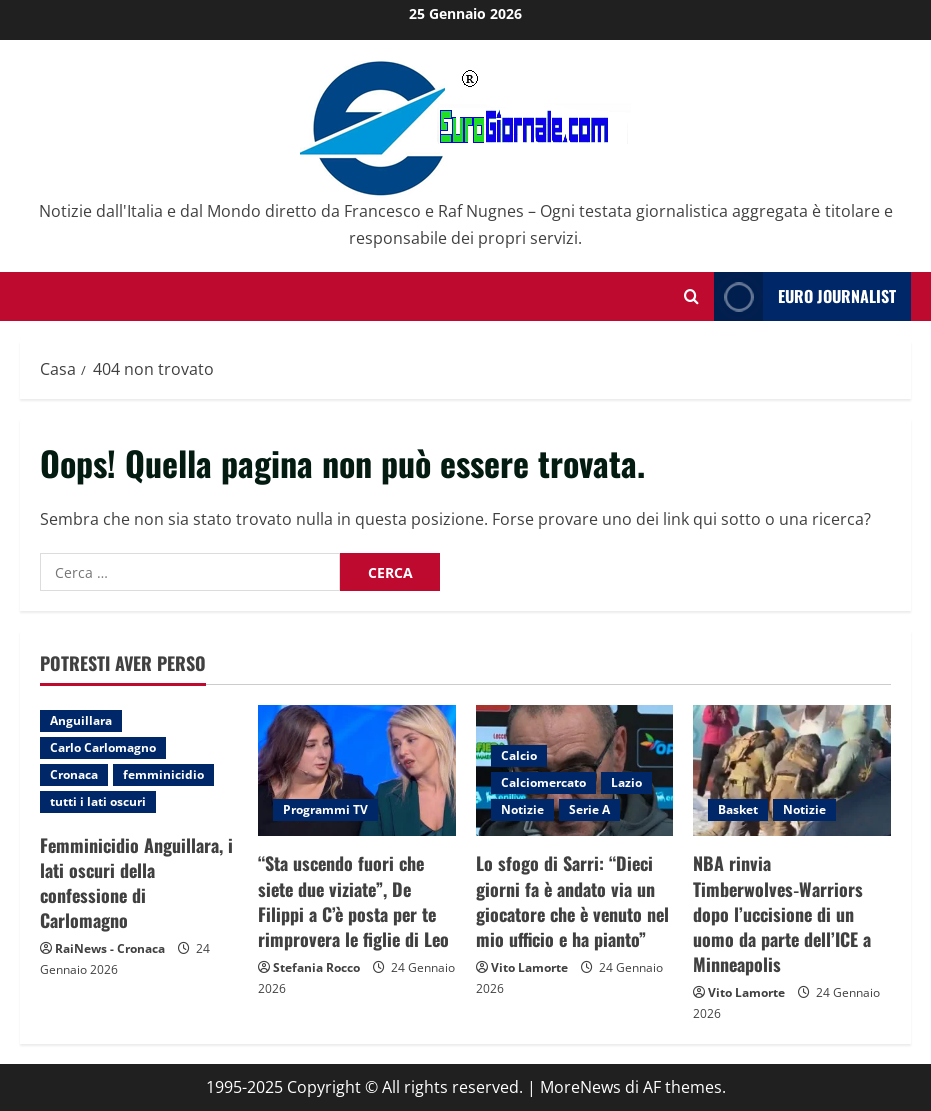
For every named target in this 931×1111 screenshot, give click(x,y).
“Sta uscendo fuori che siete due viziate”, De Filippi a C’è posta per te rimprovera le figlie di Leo (353, 901)
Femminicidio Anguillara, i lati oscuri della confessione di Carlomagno (136, 883)
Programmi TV (325, 809)
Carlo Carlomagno (103, 747)
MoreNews (580, 1087)
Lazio (626, 782)
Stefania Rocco (316, 967)
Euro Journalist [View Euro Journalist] (805, 296)
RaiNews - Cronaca (110, 948)
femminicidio (163, 774)
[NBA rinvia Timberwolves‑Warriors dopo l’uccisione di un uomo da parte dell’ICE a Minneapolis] (792, 771)
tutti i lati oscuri (98, 801)
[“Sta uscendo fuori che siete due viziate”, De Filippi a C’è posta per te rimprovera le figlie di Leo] (357, 771)
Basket (738, 809)
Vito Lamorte (529, 967)
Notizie (522, 809)
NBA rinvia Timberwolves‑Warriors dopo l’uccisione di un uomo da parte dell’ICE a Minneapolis (782, 913)
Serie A (589, 809)
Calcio (519, 755)
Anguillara (81, 720)
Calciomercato (543, 782)
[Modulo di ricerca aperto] (691, 296)
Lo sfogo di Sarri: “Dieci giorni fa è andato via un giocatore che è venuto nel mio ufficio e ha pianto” (572, 901)
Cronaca (74, 774)
